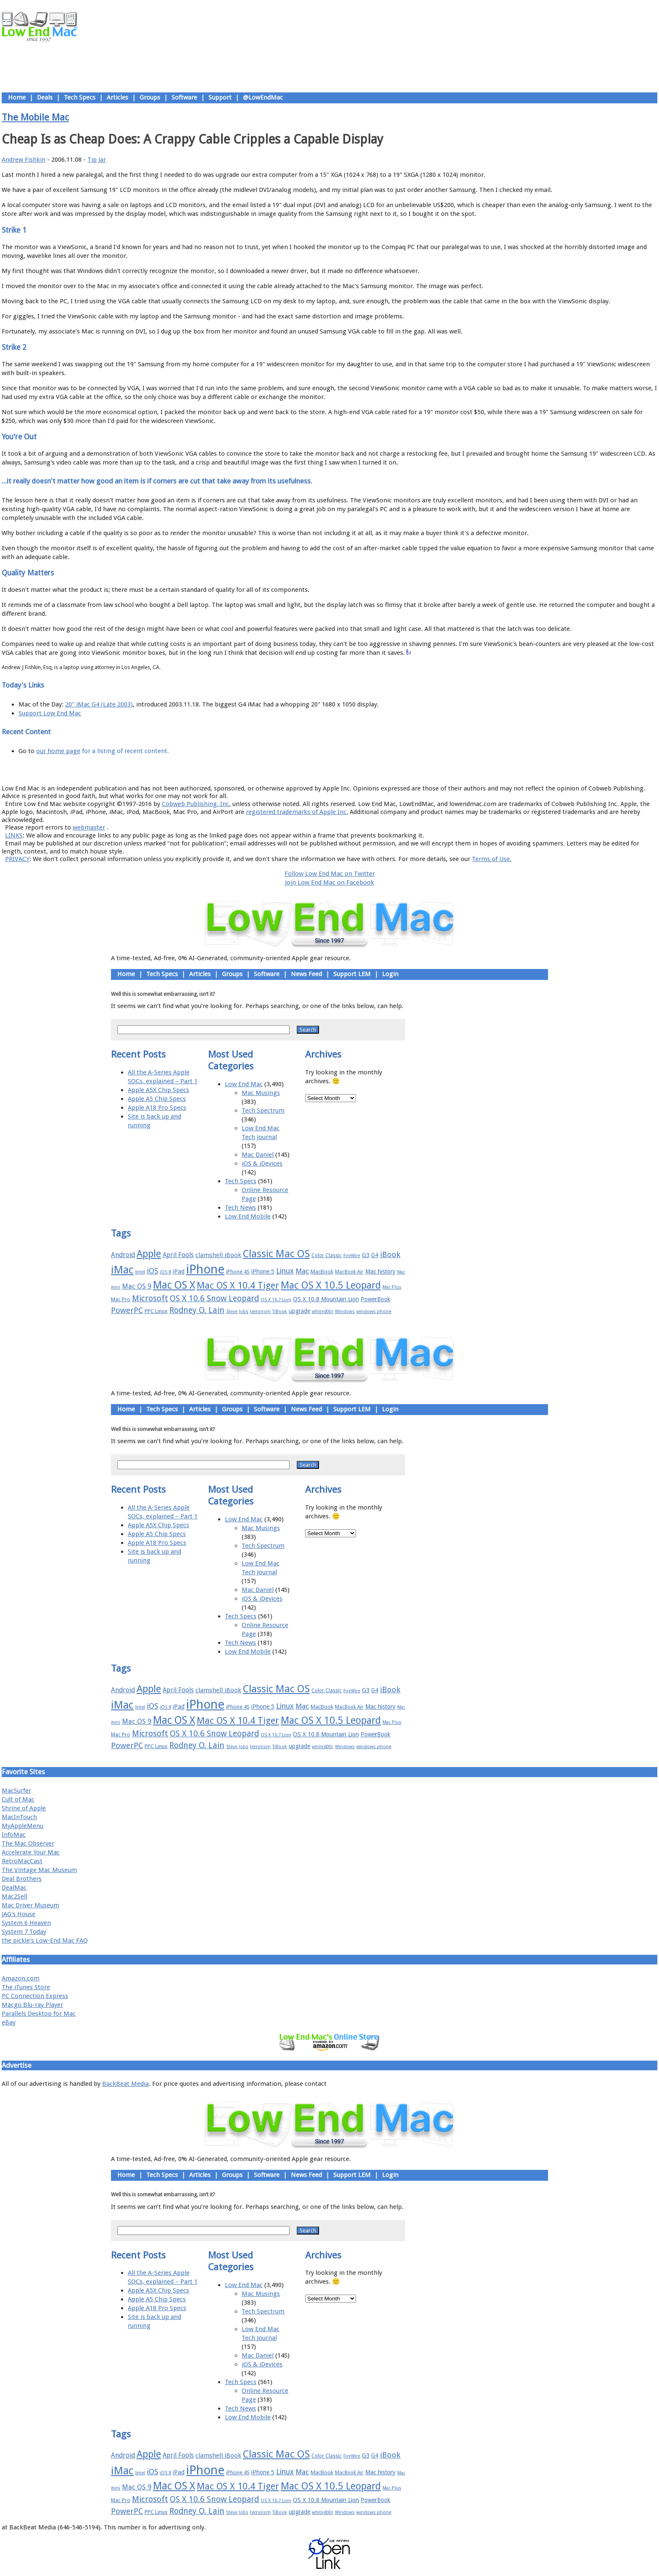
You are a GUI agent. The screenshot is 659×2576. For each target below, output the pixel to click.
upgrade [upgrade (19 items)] (299, 1311)
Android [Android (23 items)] (123, 1255)
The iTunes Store (26, 1987)
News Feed (306, 974)
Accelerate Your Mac (31, 1852)
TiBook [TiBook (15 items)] (279, 1311)
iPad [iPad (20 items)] (179, 1271)
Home (17, 97)
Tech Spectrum (263, 1110)
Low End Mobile (248, 1216)
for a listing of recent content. (124, 751)
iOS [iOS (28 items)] (152, 1270)
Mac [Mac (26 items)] (302, 1271)
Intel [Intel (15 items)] (140, 1272)
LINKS (14, 835)
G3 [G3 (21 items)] (365, 1255)
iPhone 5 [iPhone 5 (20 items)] (262, 1271)
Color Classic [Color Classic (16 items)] (326, 1255)
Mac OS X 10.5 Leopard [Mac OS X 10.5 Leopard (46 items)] (331, 1285)
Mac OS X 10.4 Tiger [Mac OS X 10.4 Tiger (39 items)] (238, 1285)
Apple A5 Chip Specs (157, 1099)
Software (184, 97)
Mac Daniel (258, 1154)
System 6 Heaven (26, 1923)
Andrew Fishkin (23, 159)
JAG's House (18, 1914)
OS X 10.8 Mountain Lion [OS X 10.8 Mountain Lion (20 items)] (326, 1299)
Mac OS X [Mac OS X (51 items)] (174, 1285)
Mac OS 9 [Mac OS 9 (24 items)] (136, 1286)
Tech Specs (79, 97)
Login (390, 974)
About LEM (279, 769)
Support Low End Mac (49, 713)
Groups (150, 97)
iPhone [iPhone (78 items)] (205, 1269)
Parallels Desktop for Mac (39, 2013)
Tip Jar (96, 159)
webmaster (89, 827)
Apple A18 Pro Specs (157, 1107)
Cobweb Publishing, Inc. (196, 804)
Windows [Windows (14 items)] (345, 1311)
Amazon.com (21, 1978)
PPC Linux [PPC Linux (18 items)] (156, 1311)
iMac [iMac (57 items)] (122, 1269)
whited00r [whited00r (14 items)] (322, 1311)
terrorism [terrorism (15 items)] (260, 1311)
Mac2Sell (14, 1896)
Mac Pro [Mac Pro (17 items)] (120, 1299)
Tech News (240, 1207)
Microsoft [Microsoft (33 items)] (150, 1298)
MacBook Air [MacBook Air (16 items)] (349, 1272)
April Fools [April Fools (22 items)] (178, 1255)
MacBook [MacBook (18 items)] (322, 1271)
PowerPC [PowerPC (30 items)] (127, 1310)
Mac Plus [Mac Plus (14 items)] (391, 1287)
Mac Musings (261, 1093)
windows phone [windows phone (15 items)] (373, 1311)
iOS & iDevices (262, 1163)
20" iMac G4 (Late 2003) (99, 704)
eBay (9, 2022)
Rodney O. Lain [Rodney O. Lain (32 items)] (196, 1310)
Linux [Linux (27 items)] (285, 1271)
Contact (384, 769)
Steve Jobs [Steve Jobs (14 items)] (237, 1311)
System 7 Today (24, 1931)
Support (220, 97)
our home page (58, 751)
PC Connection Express (35, 1996)
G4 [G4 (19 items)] (374, 1255)
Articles (117, 97)
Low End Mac (244, 1084)
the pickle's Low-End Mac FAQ (45, 1940)
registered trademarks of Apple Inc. (297, 812)
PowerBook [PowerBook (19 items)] (375, 1299)
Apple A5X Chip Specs (158, 1090)
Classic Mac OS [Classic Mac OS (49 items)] (276, 1254)
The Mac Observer (28, 1843)
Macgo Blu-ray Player (32, 2005)
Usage (336, 769)
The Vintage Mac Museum (39, 1870)
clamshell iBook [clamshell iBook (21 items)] (218, 1255)
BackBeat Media (125, 2084)
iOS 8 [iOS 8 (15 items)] (165, 1272)
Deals (45, 97)
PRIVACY (17, 859)
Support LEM (352, 974)
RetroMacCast (22, 1861)
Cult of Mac (18, 1799)
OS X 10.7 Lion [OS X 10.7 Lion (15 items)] (276, 1299)
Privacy (359, 769)
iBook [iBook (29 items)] (390, 1254)
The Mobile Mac (35, 117)
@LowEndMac (263, 97)
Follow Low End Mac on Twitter (330, 873)
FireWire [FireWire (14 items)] (351, 1255)
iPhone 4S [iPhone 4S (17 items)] (238, 1271)
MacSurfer (16, 1790)
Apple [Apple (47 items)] (149, 1254)
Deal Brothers (22, 1879)
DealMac (14, 1887)
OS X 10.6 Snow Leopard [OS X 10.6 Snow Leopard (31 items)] (214, 1298)
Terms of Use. (491, 859)
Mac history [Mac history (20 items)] (380, 1271)
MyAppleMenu (22, 1826)
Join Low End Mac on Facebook (329, 882)
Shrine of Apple (24, 1808)
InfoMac (14, 1834)
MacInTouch (19, 1817)
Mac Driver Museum (30, 1905)
